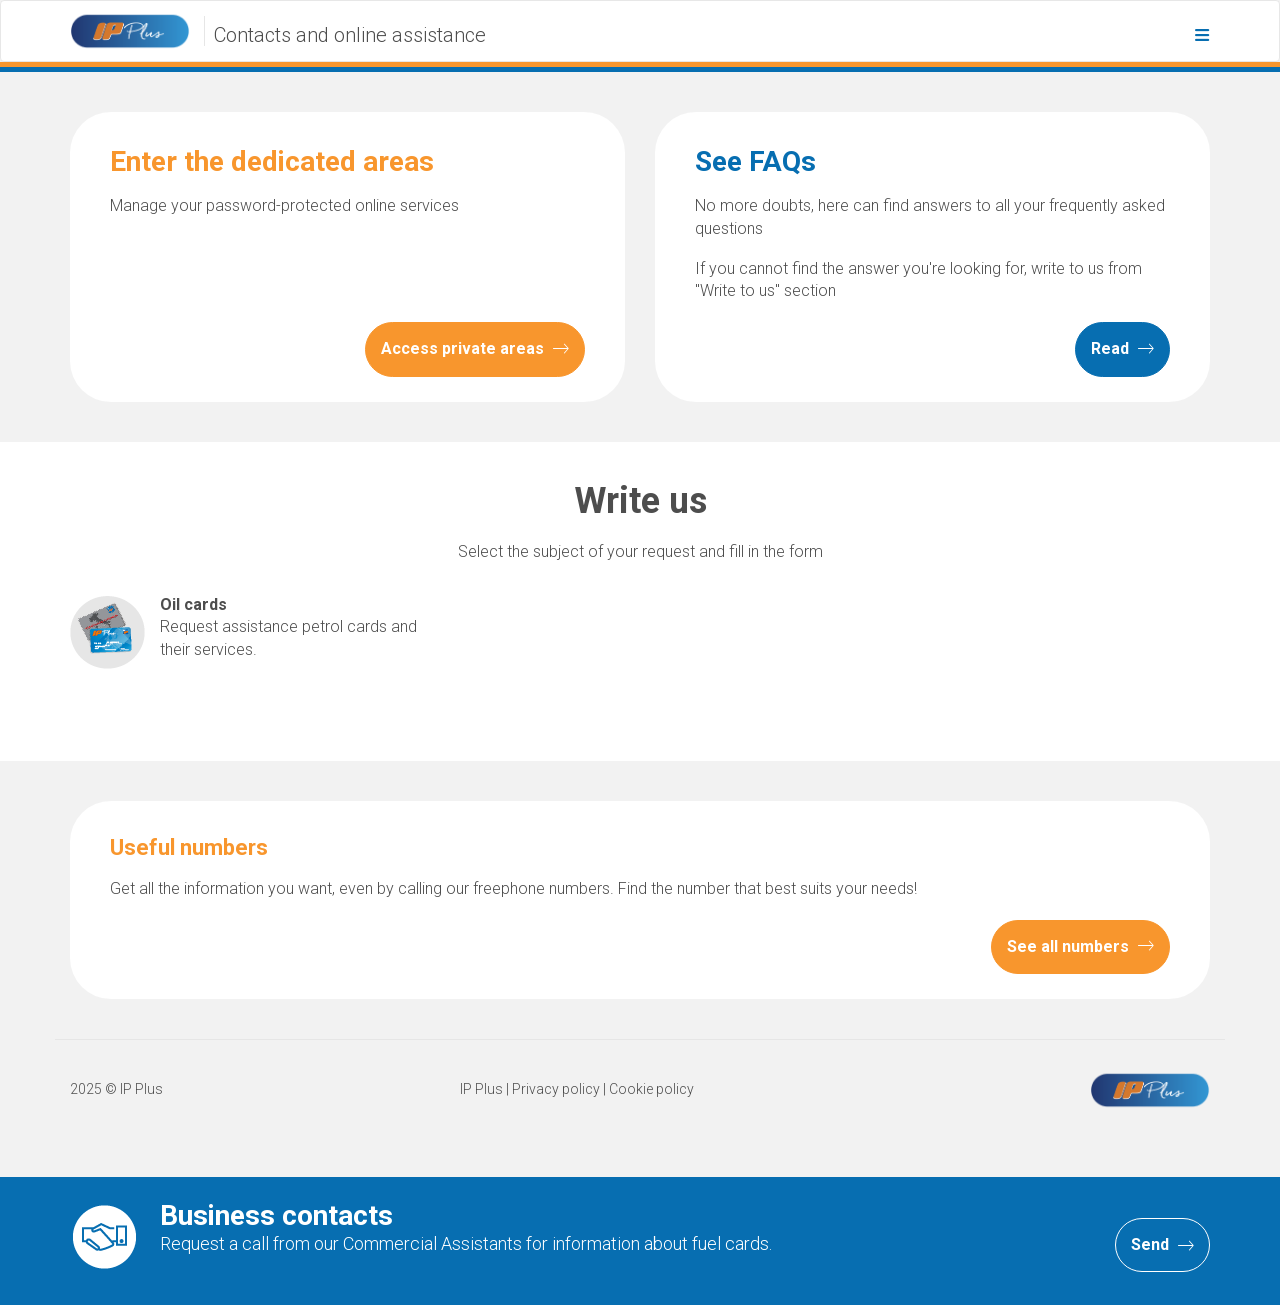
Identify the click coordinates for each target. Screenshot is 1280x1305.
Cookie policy (651, 1090)
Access (475, 350)
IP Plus (481, 1090)
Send (1162, 1245)
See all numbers (1080, 947)
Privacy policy (556, 1090)
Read (1122, 350)
